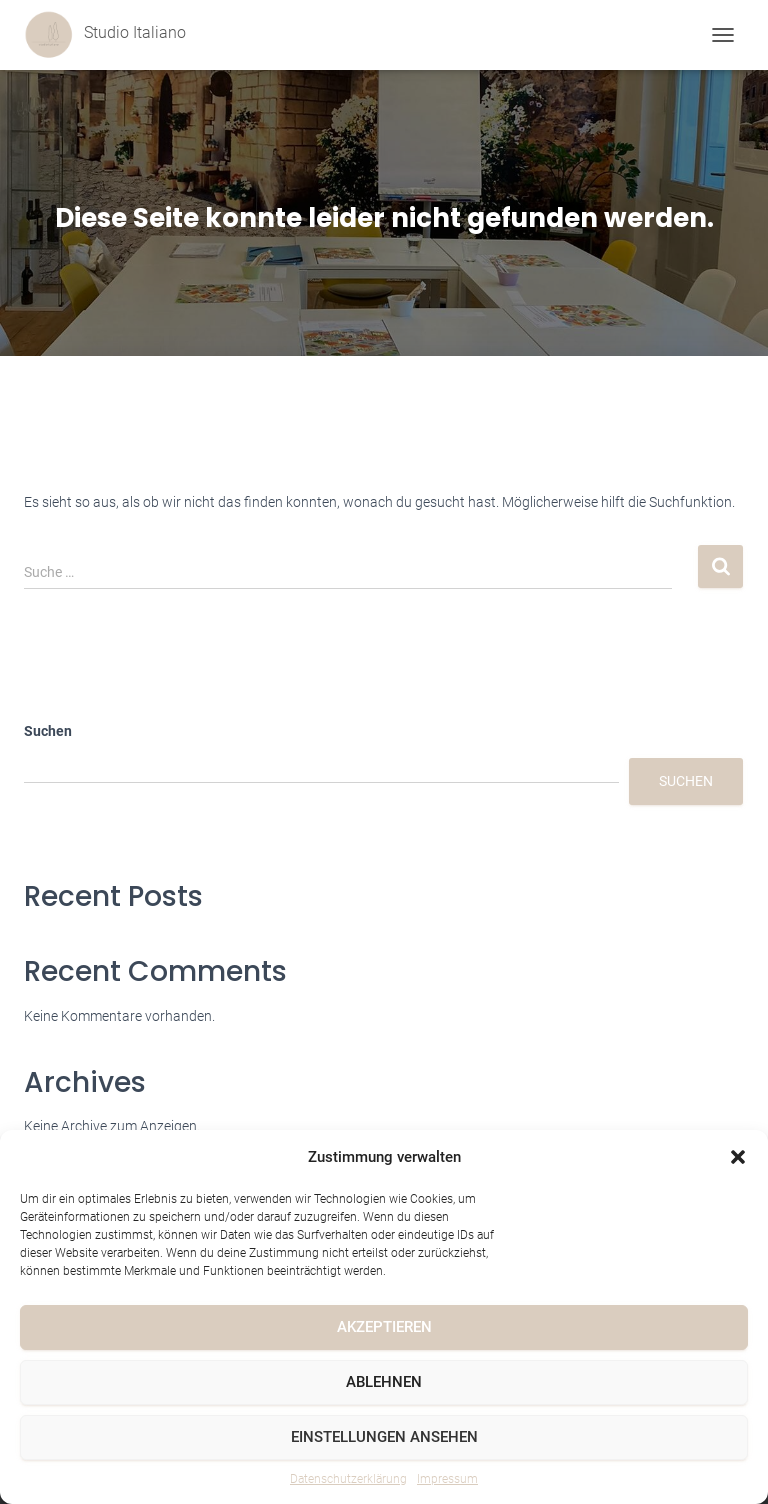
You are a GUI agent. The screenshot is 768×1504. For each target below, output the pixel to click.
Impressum (447, 1479)
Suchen (48, 731)
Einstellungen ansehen (384, 1437)
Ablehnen (384, 1382)
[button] (738, 1157)
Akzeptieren (384, 1327)
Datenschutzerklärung (348, 1479)
